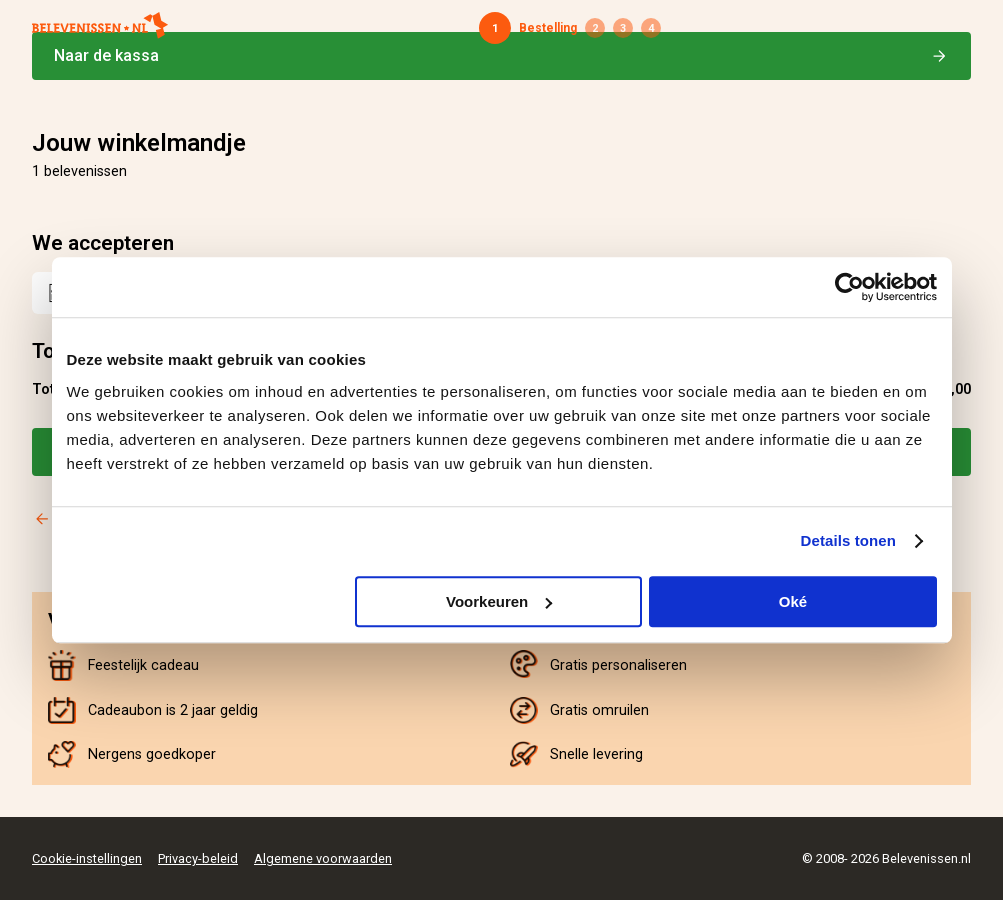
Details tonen (848, 540)
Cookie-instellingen (87, 858)
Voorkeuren (499, 601)
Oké (793, 601)
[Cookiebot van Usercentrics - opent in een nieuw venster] (849, 287)
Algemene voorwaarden (323, 858)
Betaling (623, 28)
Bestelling (548, 28)
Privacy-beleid (198, 858)
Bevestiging (651, 28)
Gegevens (595, 28)
